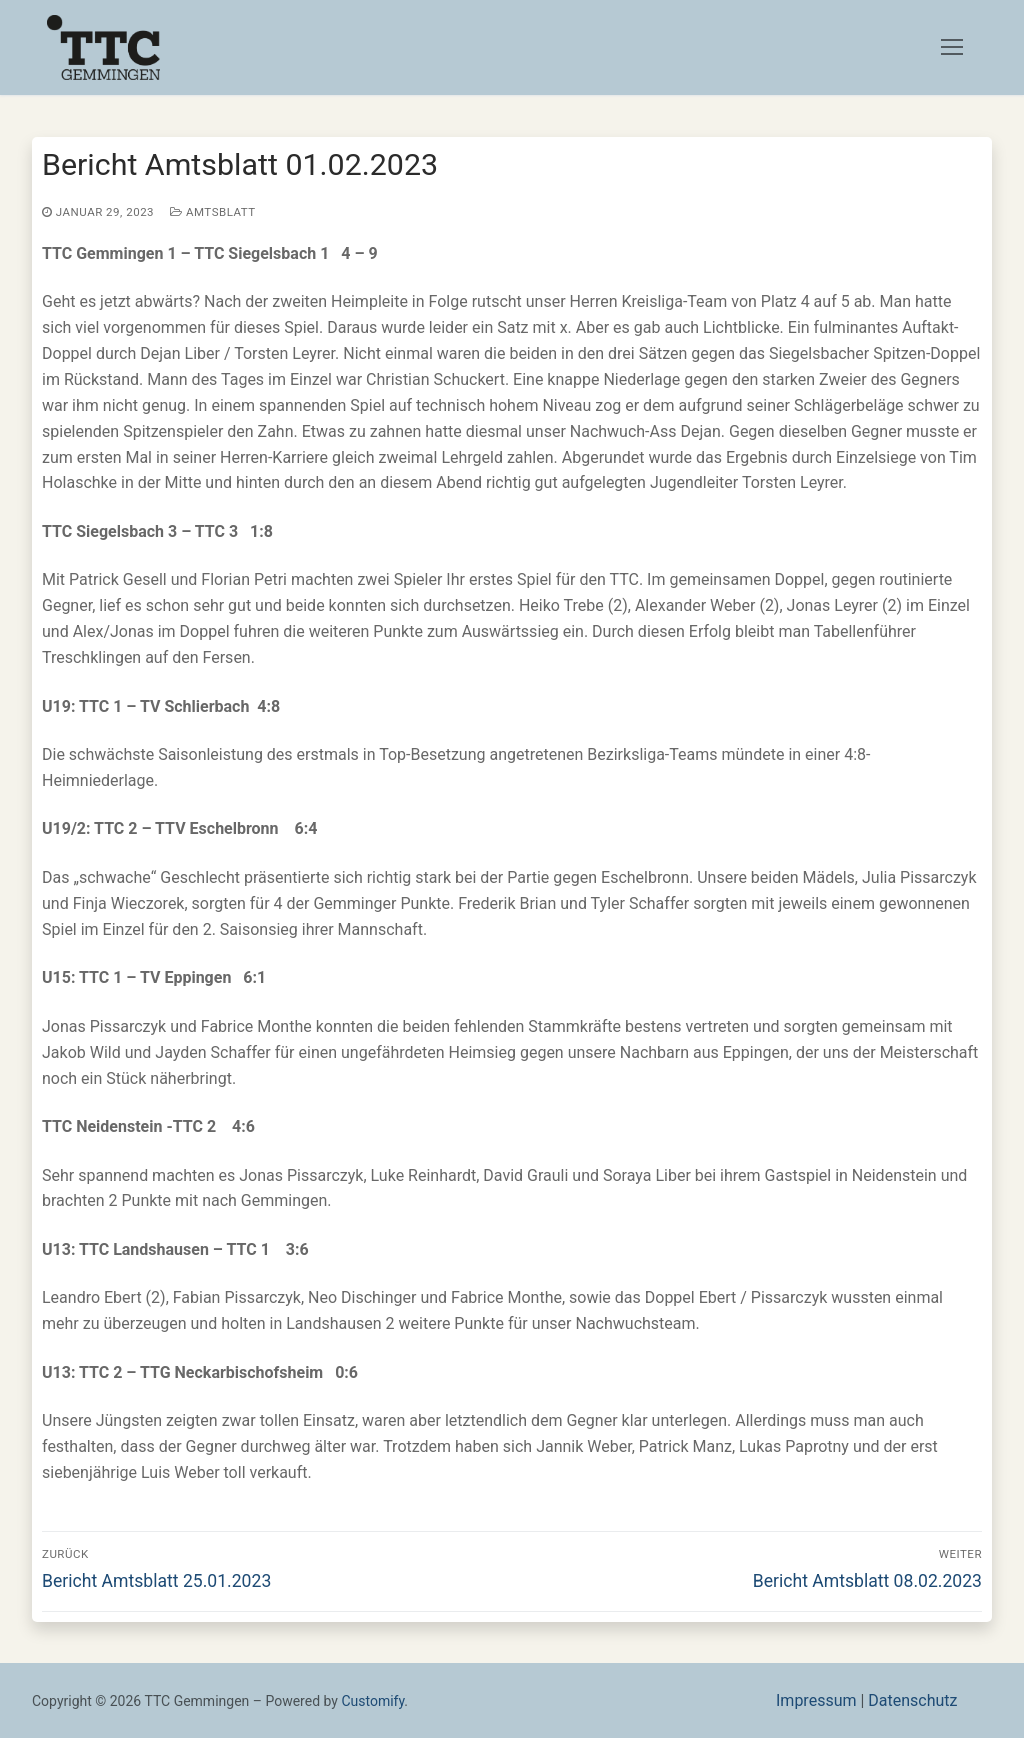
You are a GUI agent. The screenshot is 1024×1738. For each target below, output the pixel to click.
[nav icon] (952, 48)
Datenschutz (912, 1700)
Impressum (816, 1700)
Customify (372, 1701)
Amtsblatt (212, 212)
